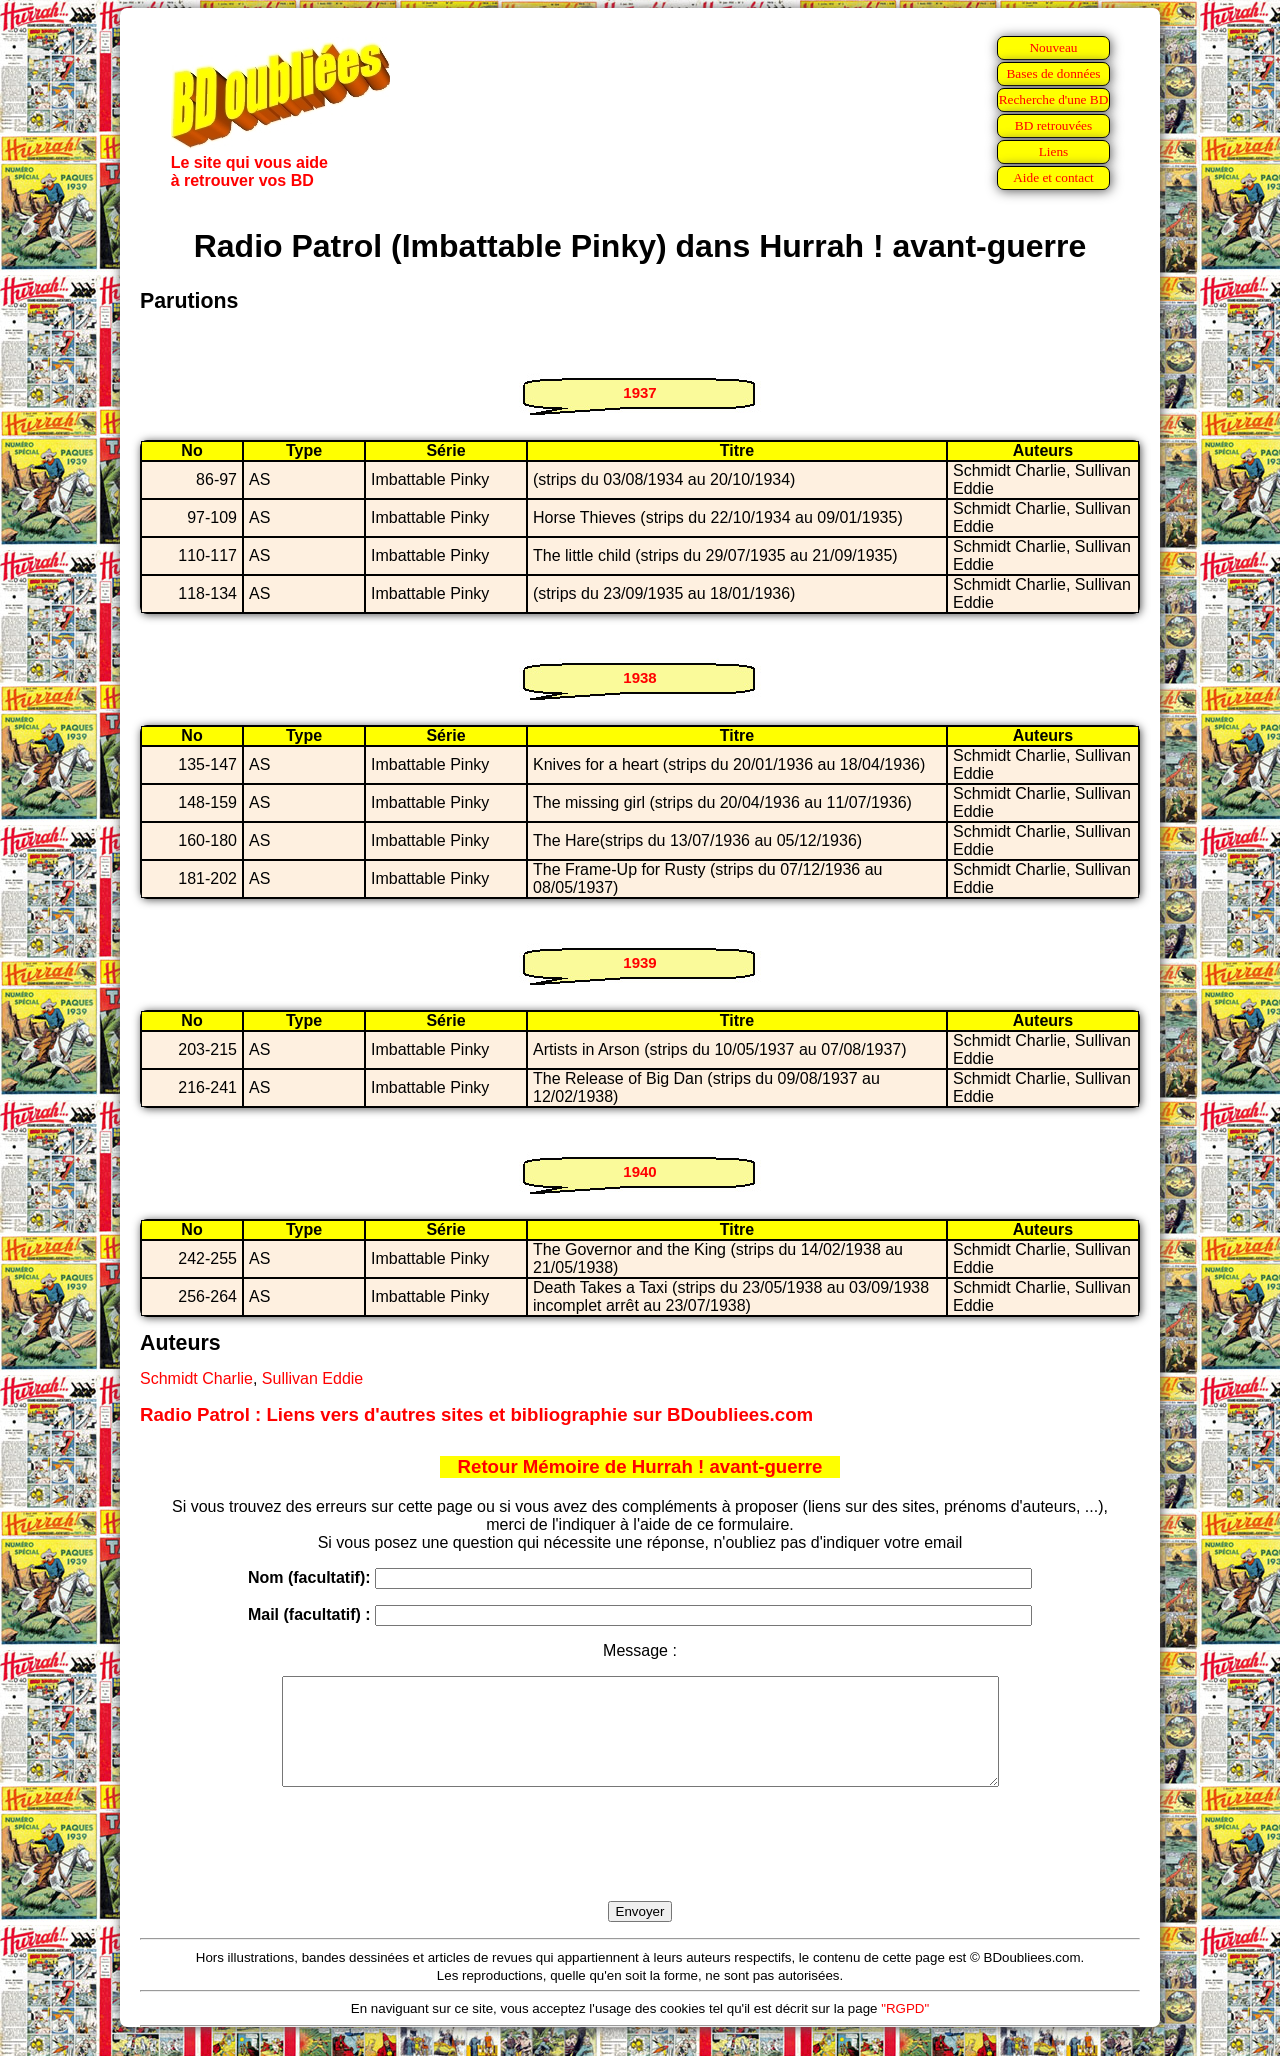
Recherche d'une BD (1054, 99)
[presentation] (640, 1867)
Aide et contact (1053, 177)
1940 (639, 1171)
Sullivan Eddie (312, 1378)
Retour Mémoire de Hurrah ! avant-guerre (640, 1466)
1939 (639, 962)
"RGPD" (905, 2029)
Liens (1054, 151)
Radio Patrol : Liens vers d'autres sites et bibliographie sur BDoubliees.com (476, 1414)
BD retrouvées (1053, 125)
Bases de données (1053, 73)
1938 (639, 677)
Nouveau (1053, 47)
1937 (639, 392)
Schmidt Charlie (196, 1378)
